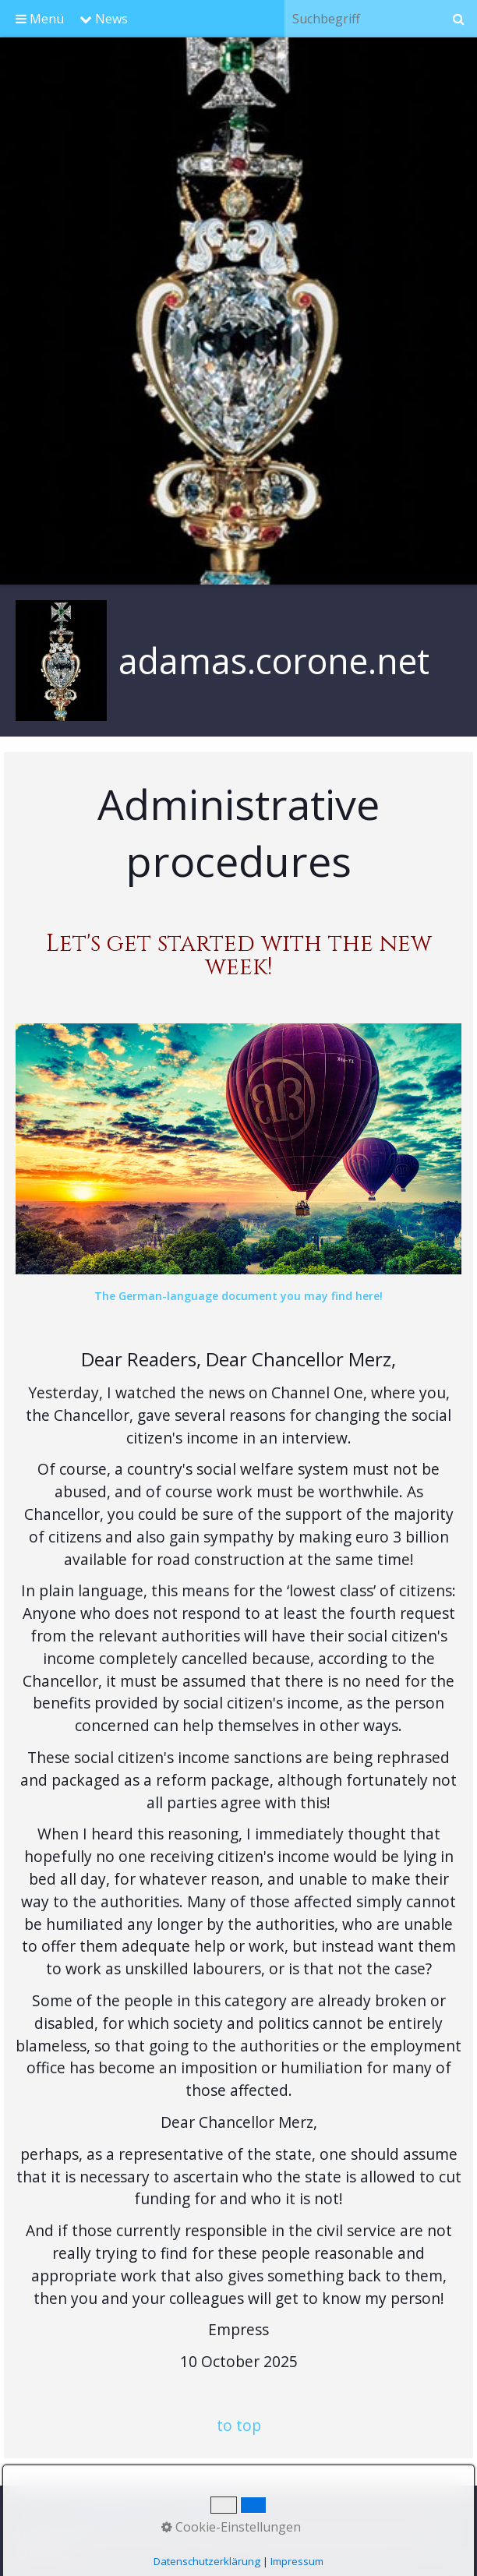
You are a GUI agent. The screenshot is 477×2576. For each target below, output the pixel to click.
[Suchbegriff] (362, 18)
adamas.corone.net (273, 660)
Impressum (206, 2509)
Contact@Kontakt (110, 2509)
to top (239, 2425)
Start (33, 2509)
